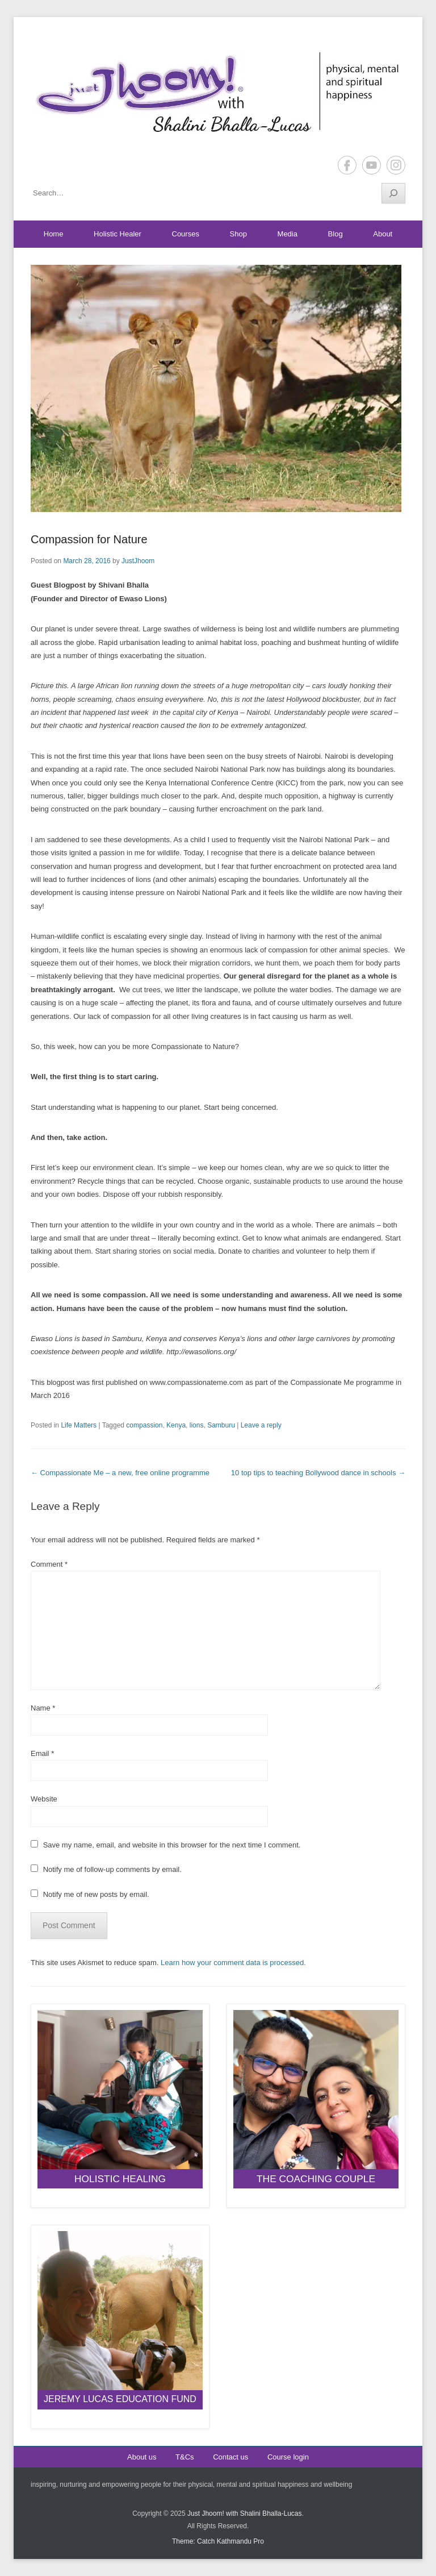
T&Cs (184, 2457)
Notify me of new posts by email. (96, 1894)
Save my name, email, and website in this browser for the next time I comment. (172, 1845)
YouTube (371, 165)
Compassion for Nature (89, 539)
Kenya (176, 1425)
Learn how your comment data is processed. (233, 1962)
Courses (185, 234)
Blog (335, 234)
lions (197, 1425)
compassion (144, 1425)
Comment (49, 1564)
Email (42, 1753)
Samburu (221, 1425)
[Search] (393, 193)
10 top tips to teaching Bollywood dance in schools (318, 1472)
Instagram (396, 165)
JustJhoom (137, 561)
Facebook (347, 165)
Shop (238, 234)
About (382, 234)
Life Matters (79, 1425)
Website (44, 1799)
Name (43, 1708)
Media (287, 234)
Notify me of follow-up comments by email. (112, 1869)
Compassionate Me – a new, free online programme (120, 1472)
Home (54, 234)
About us (141, 2457)
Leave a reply (261, 1425)
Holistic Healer (117, 234)
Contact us (230, 2457)
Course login (288, 2457)
